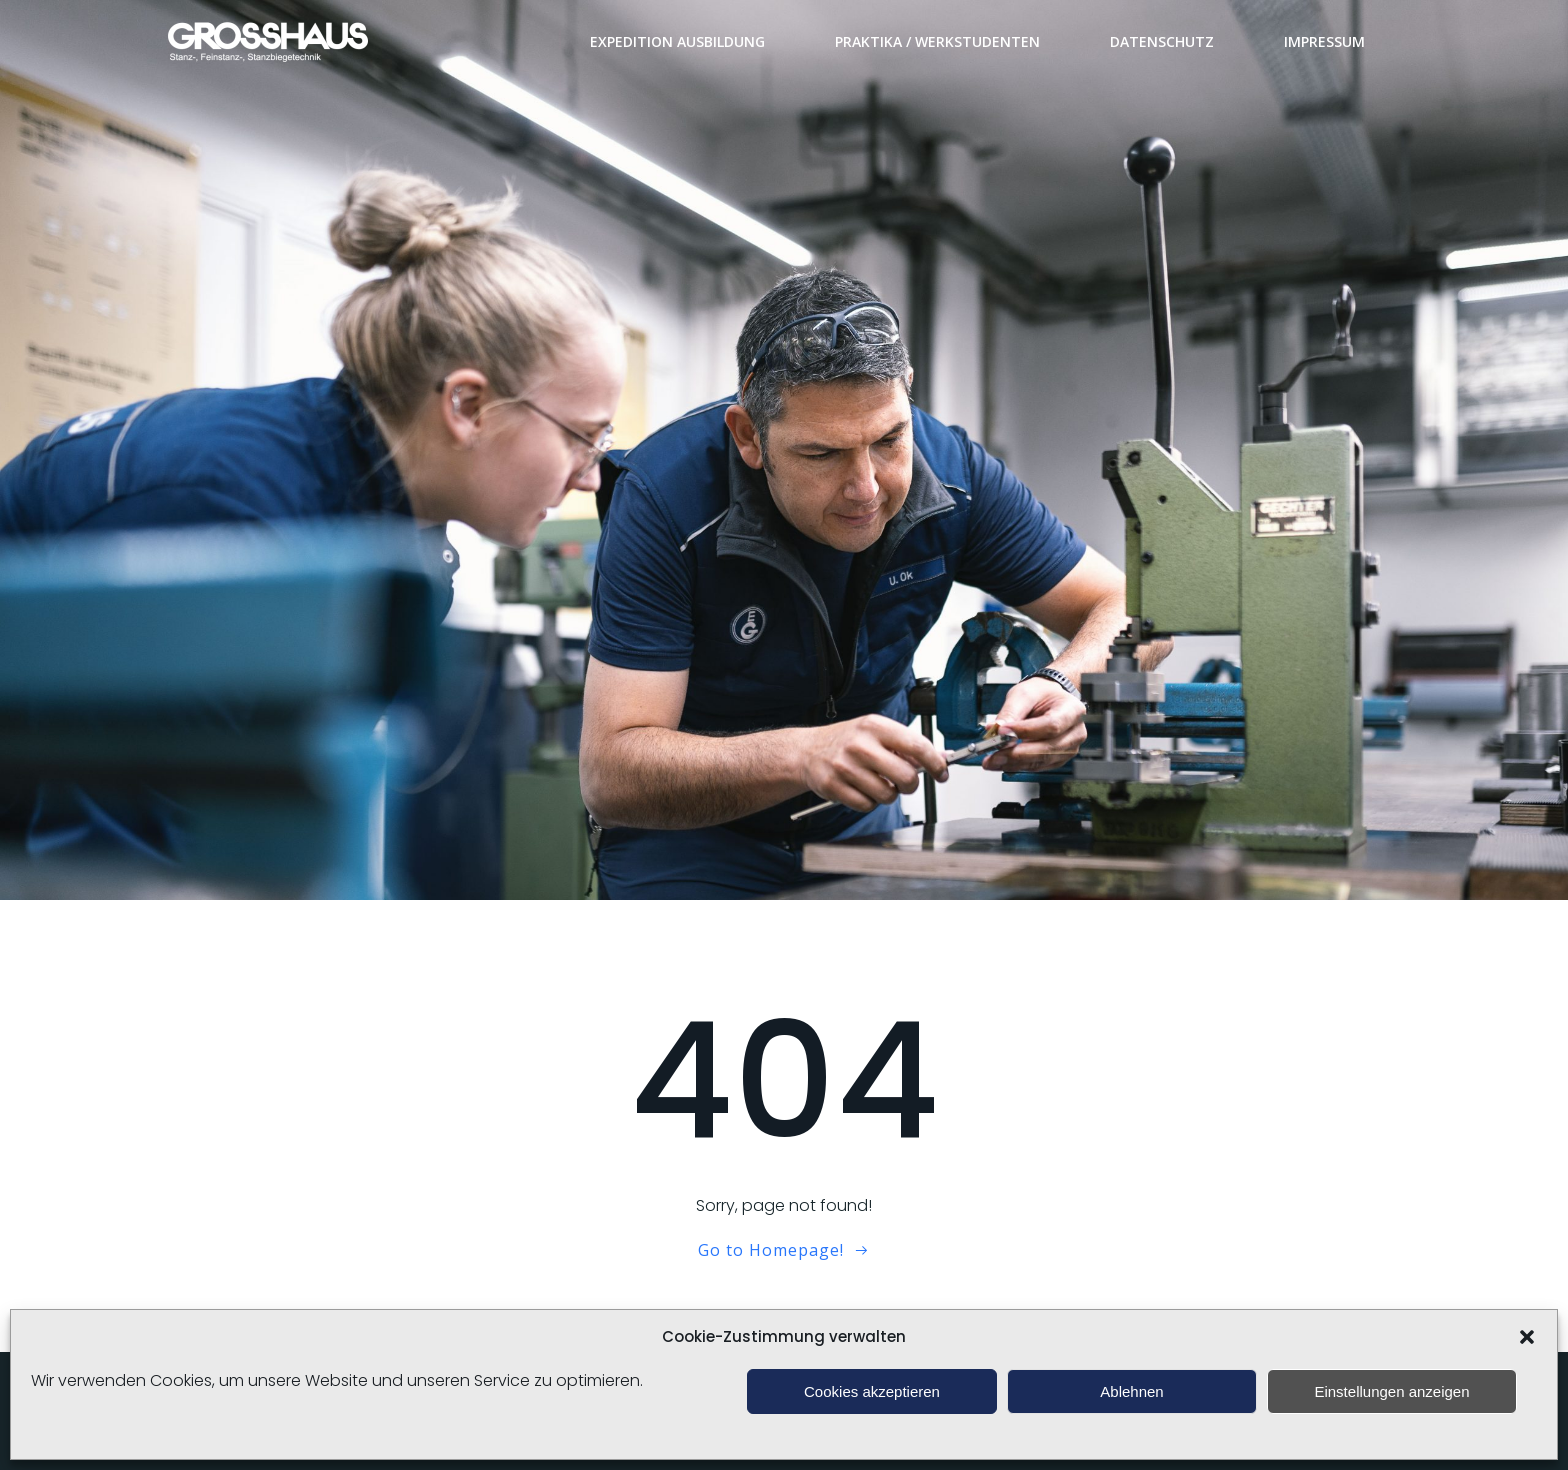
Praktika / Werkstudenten (937, 41)
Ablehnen (1131, 1391)
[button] (1527, 1337)
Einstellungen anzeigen (1391, 1391)
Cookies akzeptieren (872, 1391)
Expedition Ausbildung (677, 41)
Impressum (1324, 41)
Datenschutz (1162, 41)
